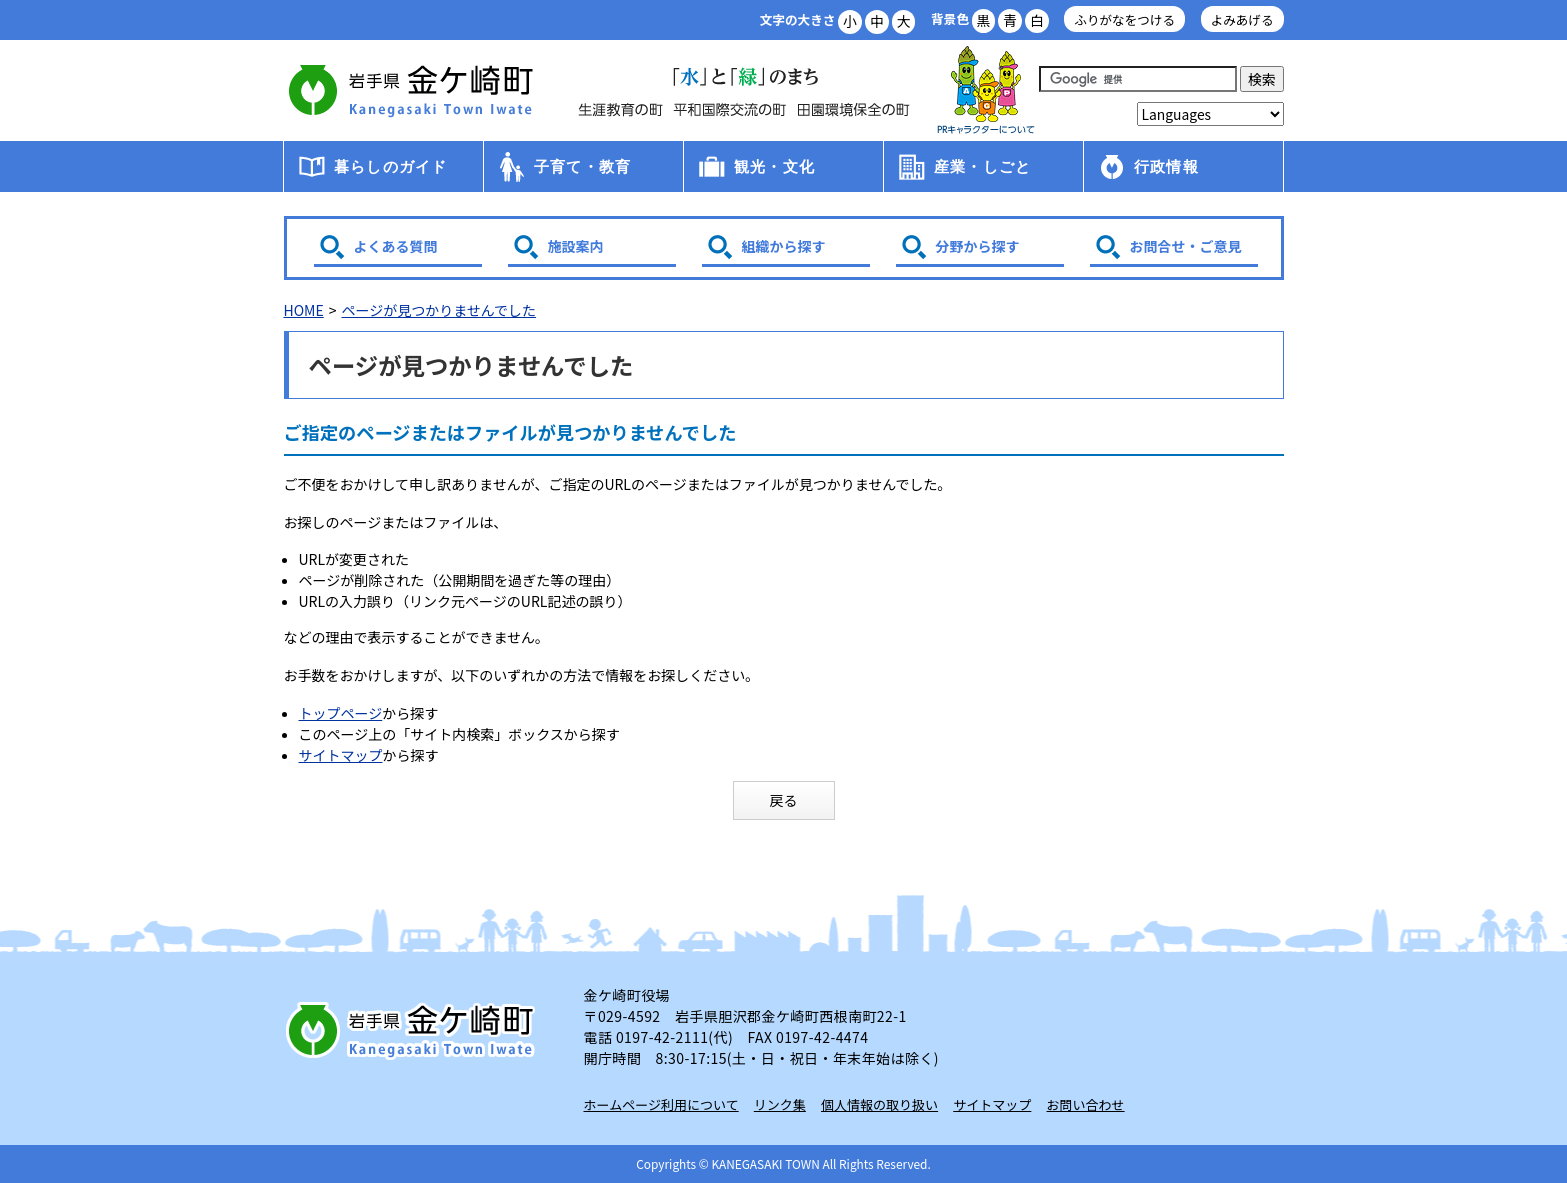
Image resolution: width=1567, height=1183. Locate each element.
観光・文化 (774, 166)
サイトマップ (341, 755)
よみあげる (1242, 19)
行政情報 (1166, 166)
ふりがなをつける (1124, 19)
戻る (784, 800)
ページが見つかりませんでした (438, 310)
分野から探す (978, 246)
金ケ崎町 (414, 90)
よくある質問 (396, 246)
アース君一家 (986, 90)
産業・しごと (982, 166)
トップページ (341, 713)
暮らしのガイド (390, 166)
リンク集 (780, 1104)
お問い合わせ (1086, 1104)
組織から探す (784, 246)
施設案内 (576, 246)
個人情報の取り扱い (879, 1104)
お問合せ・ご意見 (1186, 246)
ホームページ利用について (661, 1104)
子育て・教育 (582, 166)
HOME (304, 310)
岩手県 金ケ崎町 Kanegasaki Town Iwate (414, 1030)
